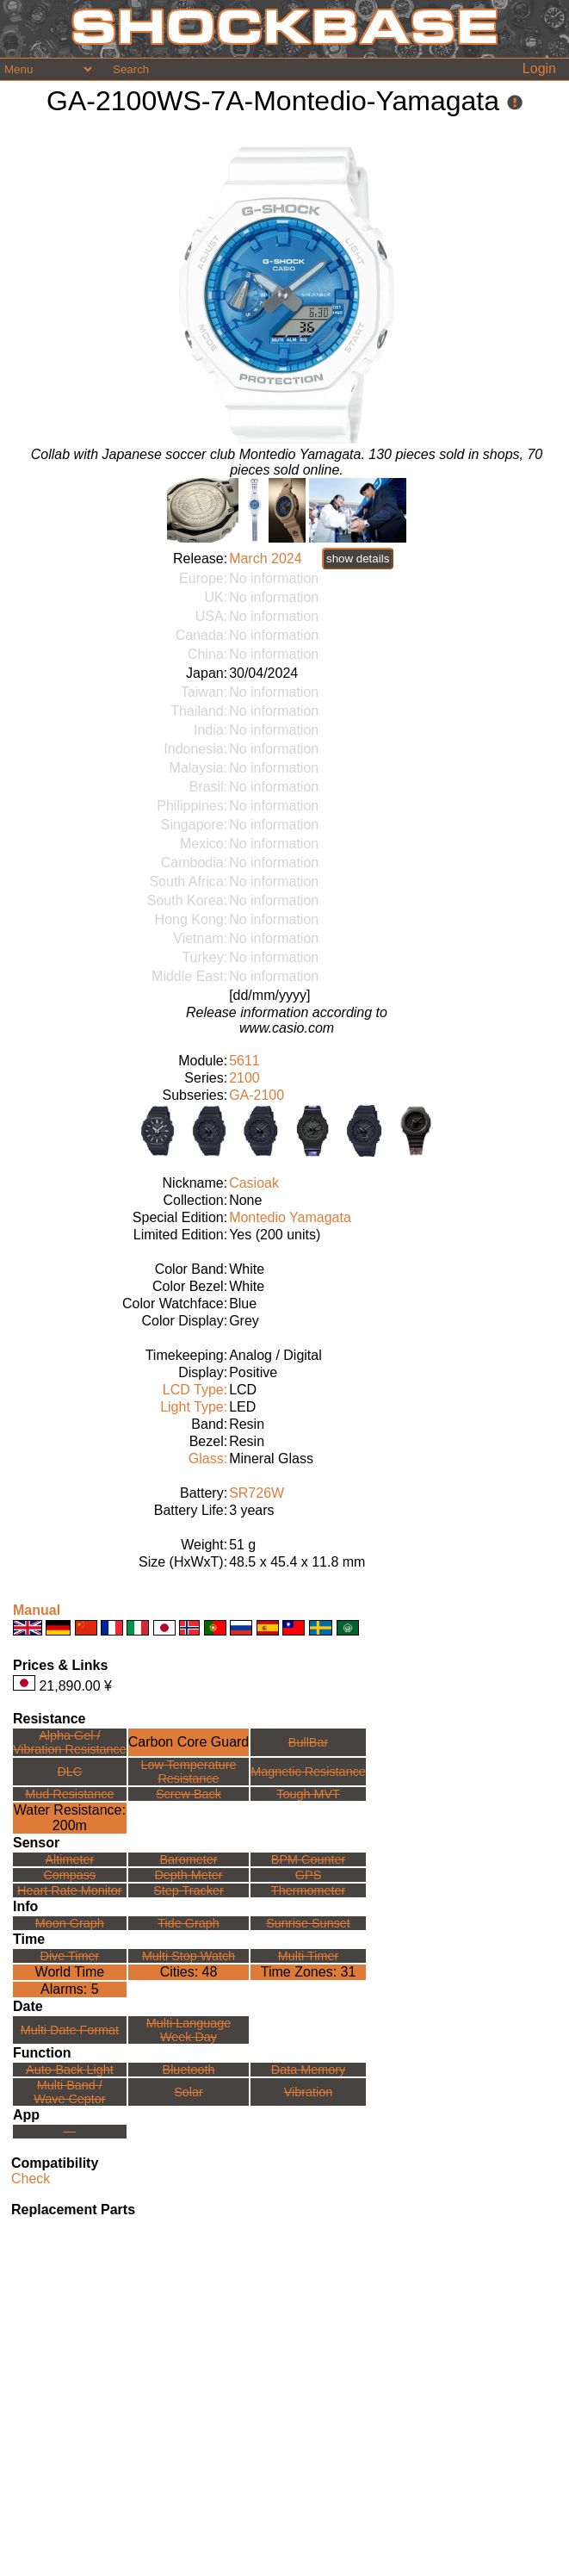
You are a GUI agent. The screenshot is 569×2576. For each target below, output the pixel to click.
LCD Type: (195, 1389)
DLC (69, 1771)
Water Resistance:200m (70, 1818)
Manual (36, 1610)
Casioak (254, 1183)
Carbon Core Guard (189, 1742)
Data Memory (308, 2069)
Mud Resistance (69, 1794)
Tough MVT (308, 1794)
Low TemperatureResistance (189, 1771)
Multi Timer (308, 1956)
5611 (244, 1060)
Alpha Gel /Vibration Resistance (70, 1742)
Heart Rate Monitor (69, 1890)
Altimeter (69, 1859)
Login (539, 68)
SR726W (256, 1493)
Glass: (208, 1458)
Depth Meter (188, 1875)
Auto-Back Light (70, 2069)
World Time (70, 1972)
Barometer (188, 1859)
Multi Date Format (70, 2030)
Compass (69, 1875)
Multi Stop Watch (188, 1956)
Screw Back (188, 1794)
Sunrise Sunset (308, 1923)
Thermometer (308, 1890)
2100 (244, 1078)
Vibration (308, 2092)
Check (30, 2178)
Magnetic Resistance (308, 1771)
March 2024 (265, 558)
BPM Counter (308, 1859)
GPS (308, 1875)
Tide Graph (188, 1923)
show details (357, 558)
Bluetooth (189, 2069)
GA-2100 (256, 1095)
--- (70, 2131)
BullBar (308, 1742)
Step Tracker (188, 1890)
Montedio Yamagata (290, 1217)
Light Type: (193, 1407)
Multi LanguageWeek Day (188, 2030)
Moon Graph (69, 1923)
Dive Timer (69, 1956)
